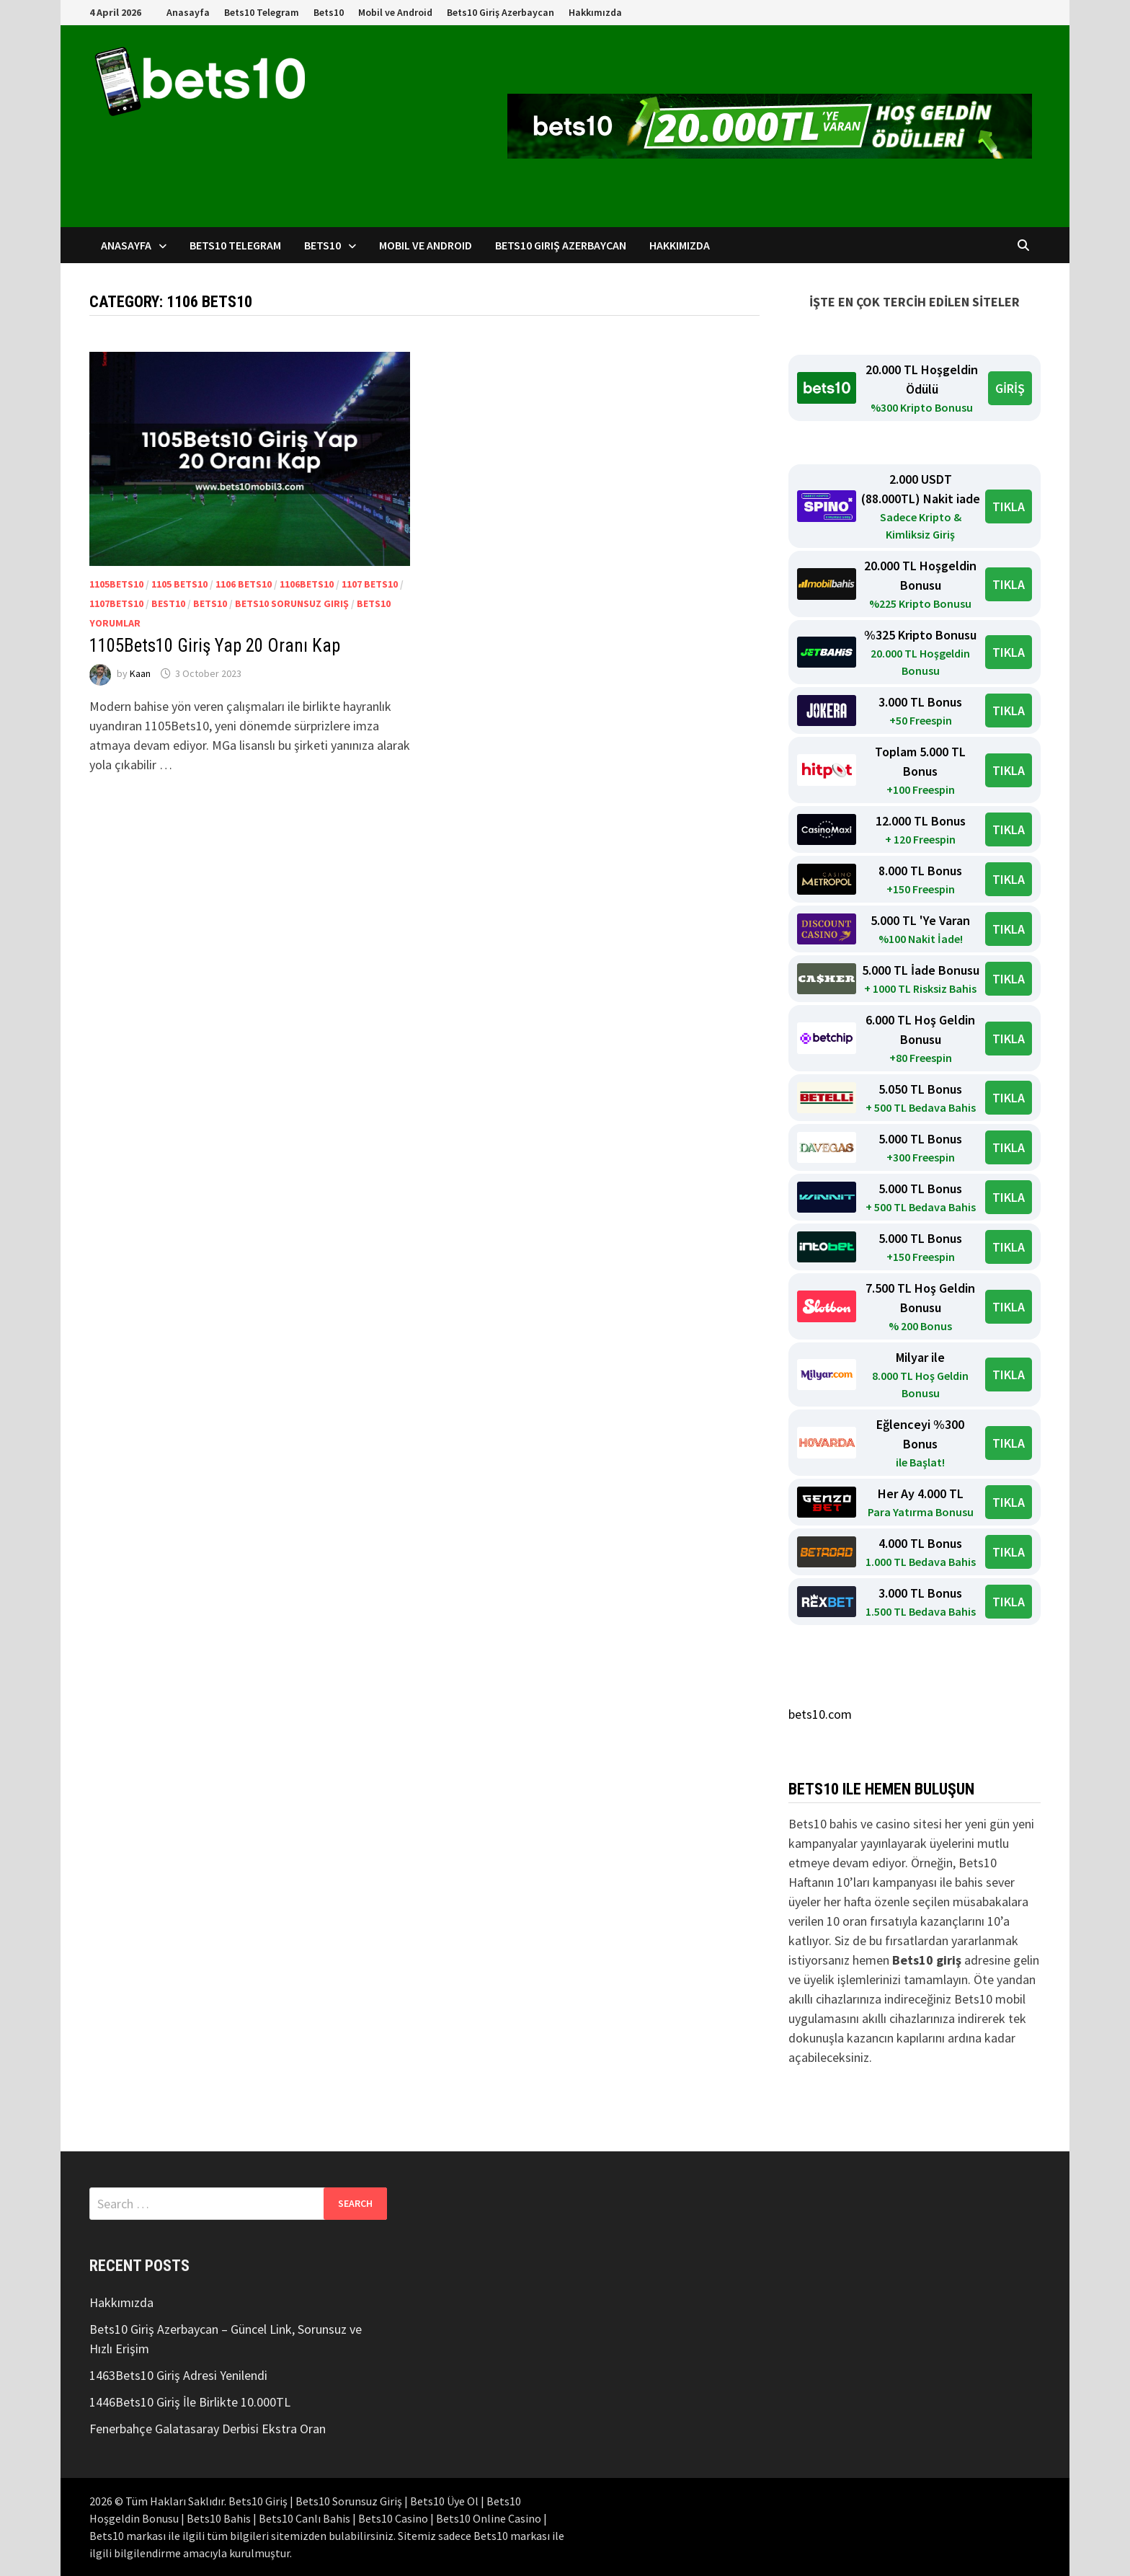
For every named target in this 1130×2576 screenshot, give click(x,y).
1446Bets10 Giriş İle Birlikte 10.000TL (189, 2402)
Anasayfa (188, 12)
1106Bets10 (307, 583)
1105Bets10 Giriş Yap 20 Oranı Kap (214, 645)
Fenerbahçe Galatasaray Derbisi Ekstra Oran (207, 2428)
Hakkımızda (595, 12)
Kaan (140, 673)
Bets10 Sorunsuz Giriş (292, 603)
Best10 (168, 603)
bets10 (210, 603)
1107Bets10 (116, 603)
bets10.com (820, 1714)
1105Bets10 (116, 583)
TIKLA (1008, 506)
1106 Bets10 (243, 583)
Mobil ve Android (395, 12)
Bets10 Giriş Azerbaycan (500, 12)
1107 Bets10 (370, 583)
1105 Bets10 (179, 583)
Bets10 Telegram (261, 12)
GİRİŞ (1010, 388)
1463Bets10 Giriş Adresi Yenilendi (178, 2375)
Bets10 (328, 12)
